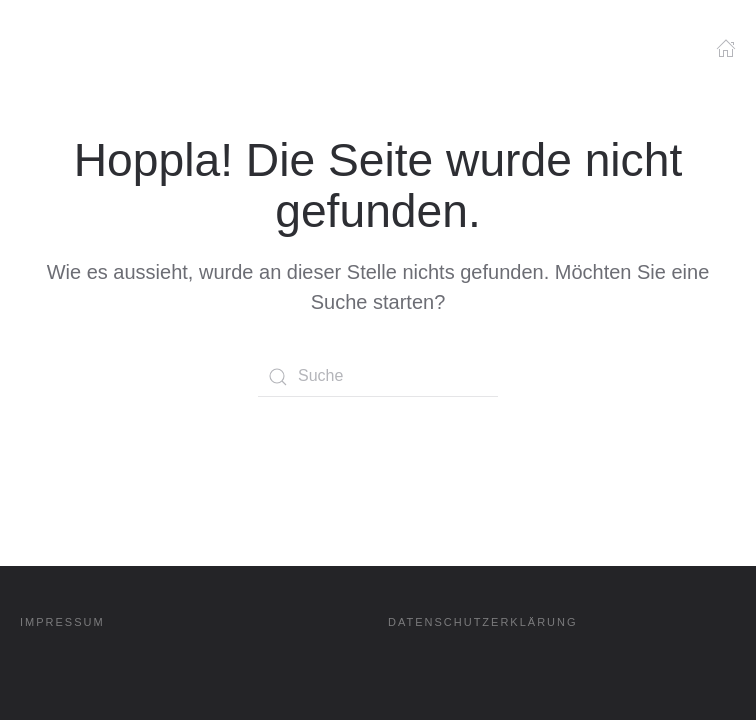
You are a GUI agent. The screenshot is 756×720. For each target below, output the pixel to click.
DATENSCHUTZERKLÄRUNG (483, 622)
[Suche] (378, 377)
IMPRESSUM (62, 622)
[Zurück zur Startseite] (70, 55)
